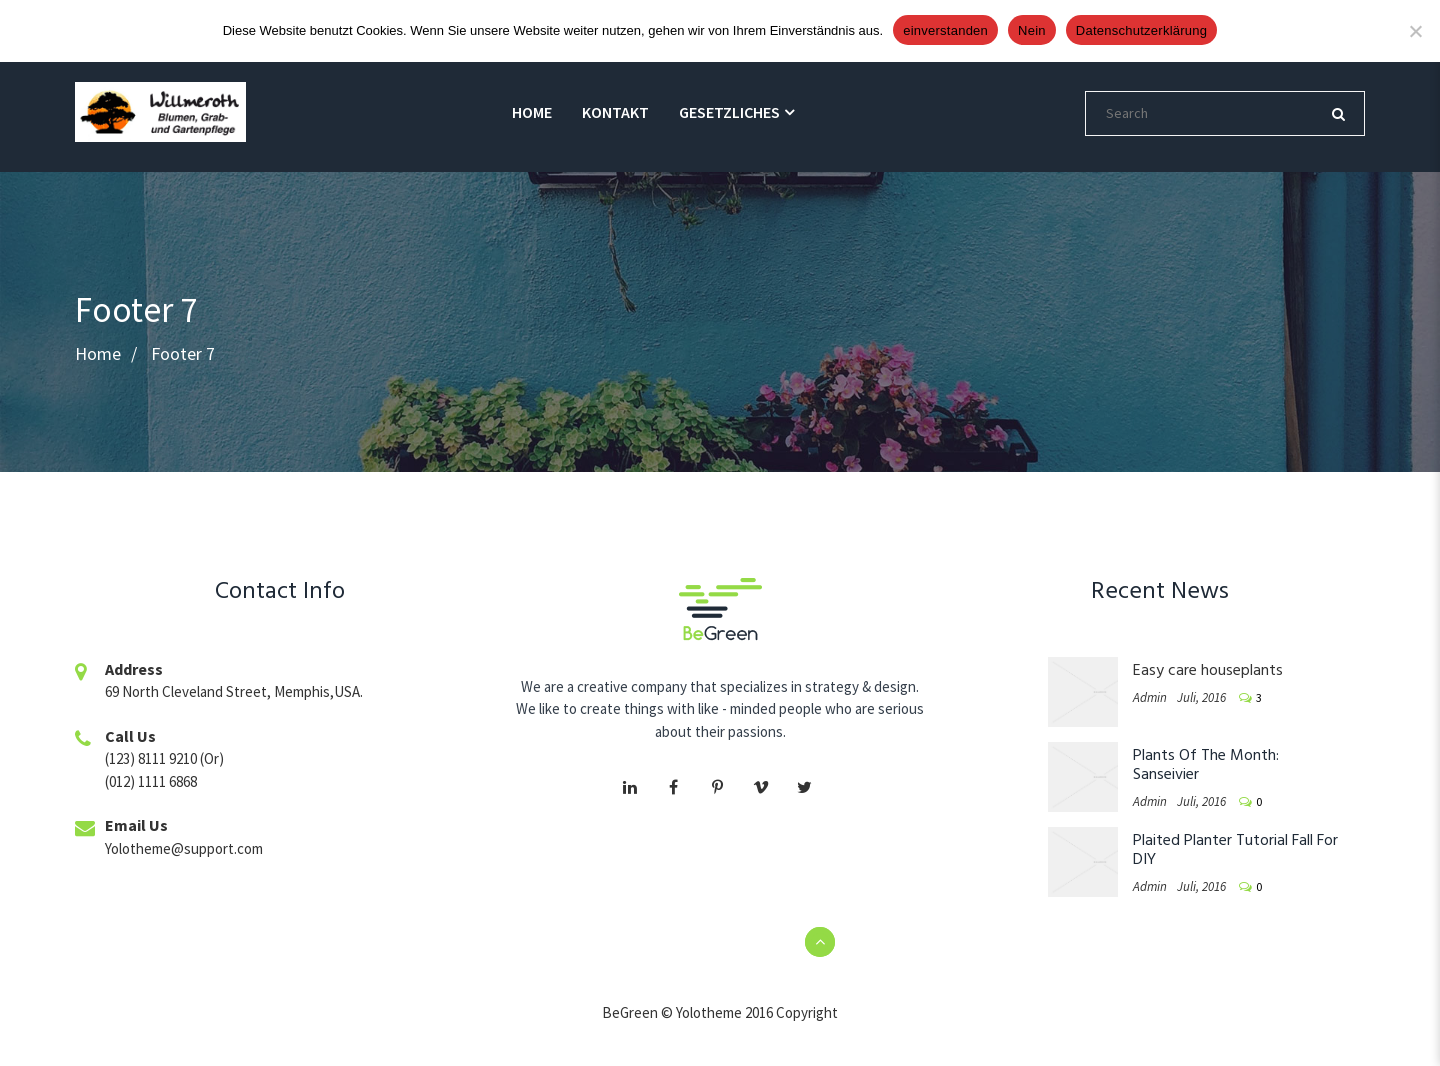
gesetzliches (729, 112)
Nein (1032, 30)
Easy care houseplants (1208, 671)
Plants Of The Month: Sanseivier (1206, 765)
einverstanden (945, 30)
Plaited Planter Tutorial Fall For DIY (1235, 850)
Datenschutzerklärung (1141, 30)
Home (532, 112)
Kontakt (615, 112)
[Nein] (1415, 31)
